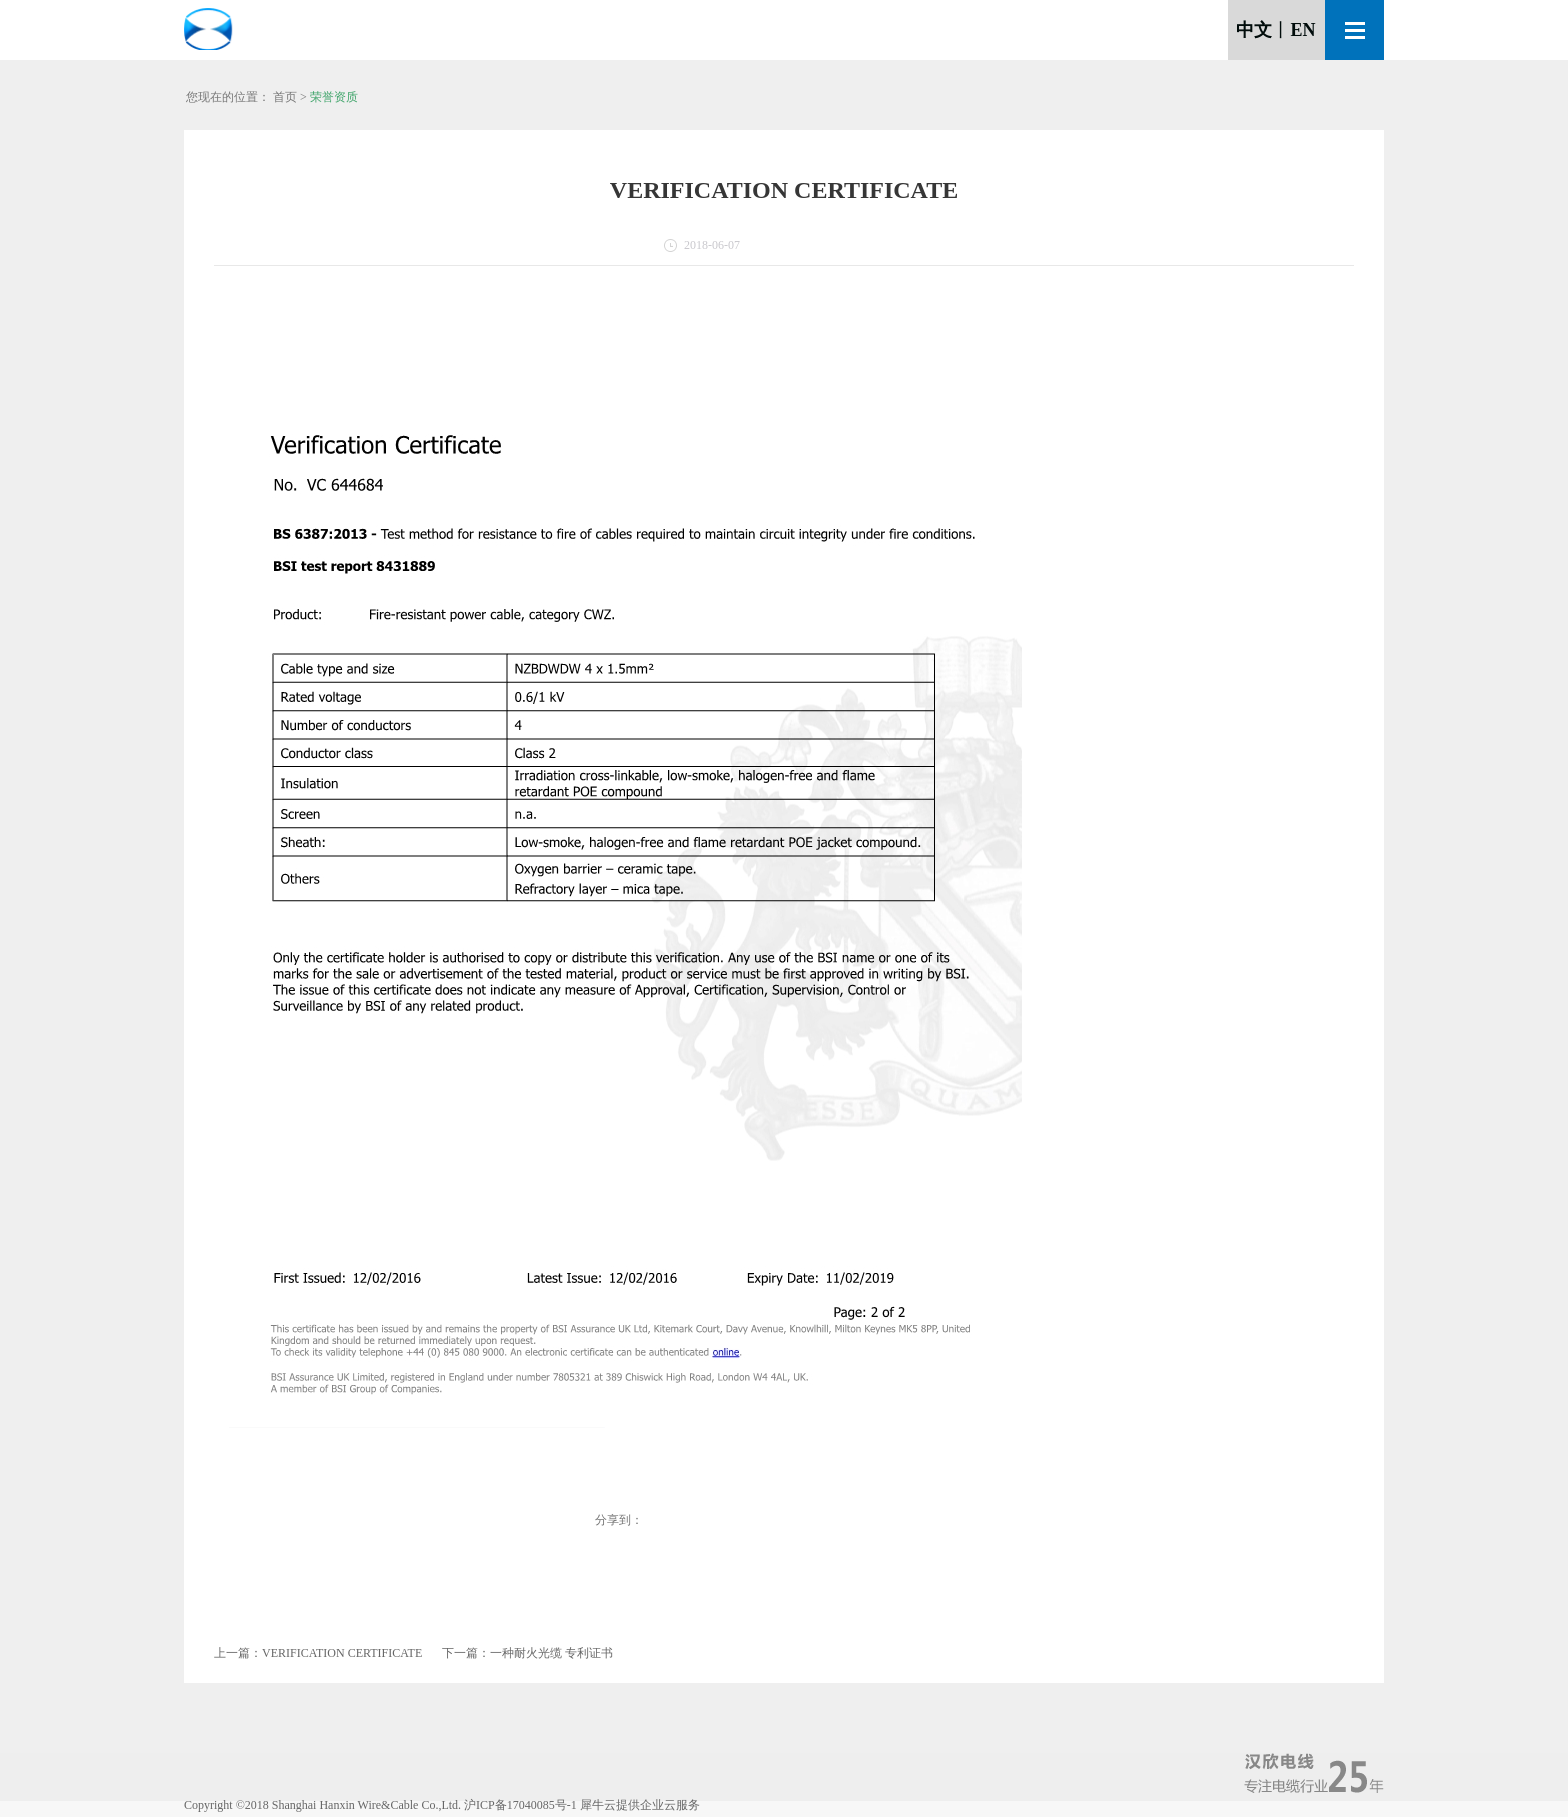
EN (1302, 30)
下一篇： (527, 1653)
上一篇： (318, 1653)
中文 (1254, 30)
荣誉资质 (334, 97)
